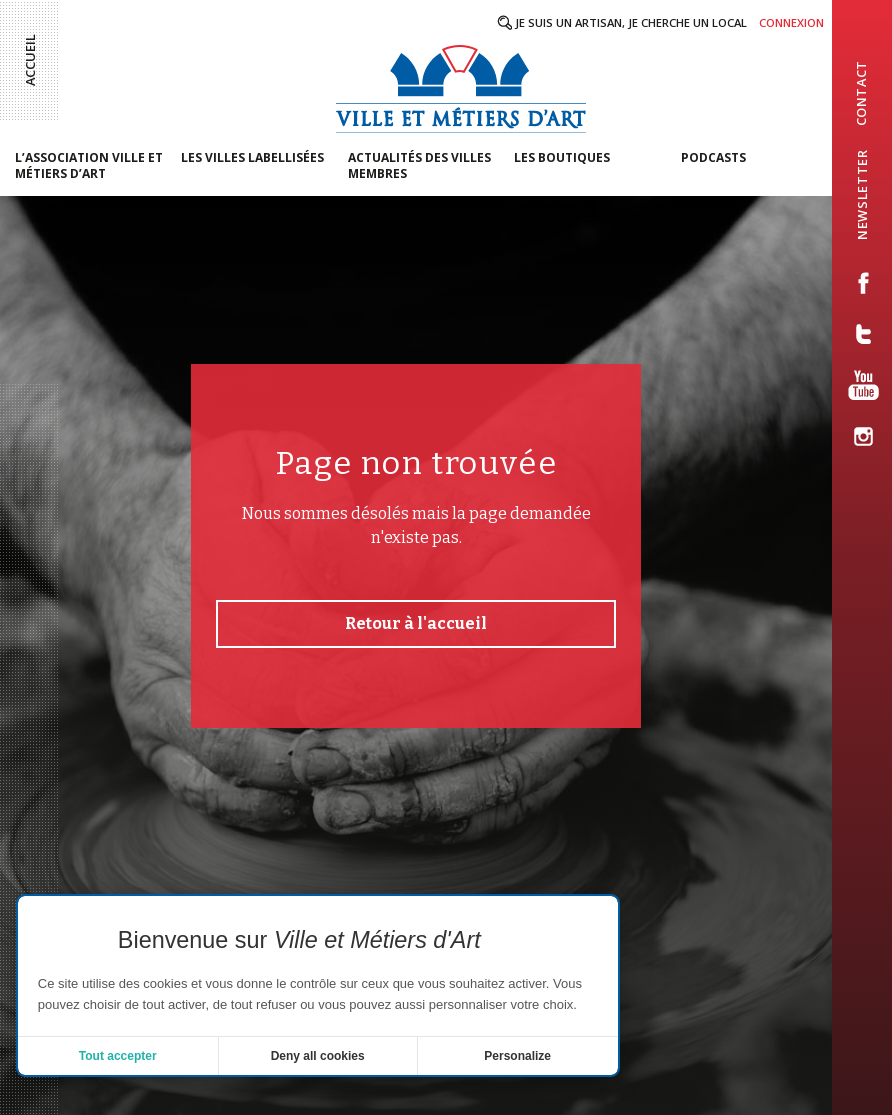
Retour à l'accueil (416, 623)
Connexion (791, 22)
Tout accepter (118, 1056)
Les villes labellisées (252, 157)
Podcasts (713, 157)
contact (861, 93)
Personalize (517, 1056)
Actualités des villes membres (419, 165)
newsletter (862, 194)
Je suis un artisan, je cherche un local (631, 22)
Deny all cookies (318, 1056)
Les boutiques (562, 157)
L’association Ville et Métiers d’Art (89, 165)
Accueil (30, 60)
